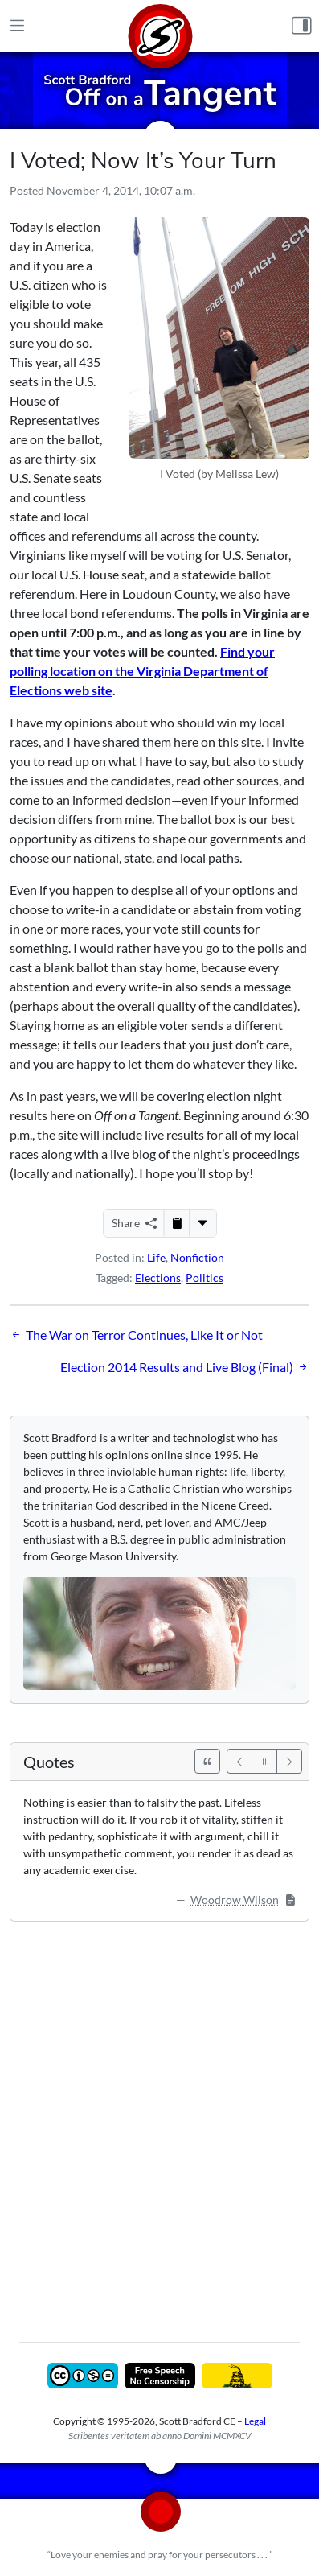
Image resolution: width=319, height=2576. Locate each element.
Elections (158, 1277)
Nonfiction (197, 1257)
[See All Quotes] (207, 1761)
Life (156, 1257)
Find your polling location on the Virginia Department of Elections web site (142, 671)
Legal (255, 2421)
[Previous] (239, 1761)
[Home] (160, 26)
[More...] (202, 1223)
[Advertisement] (159, 2120)
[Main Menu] (17, 26)
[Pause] (264, 1761)
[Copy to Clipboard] (177, 1223)
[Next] (289, 1761)
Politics (204, 1277)
